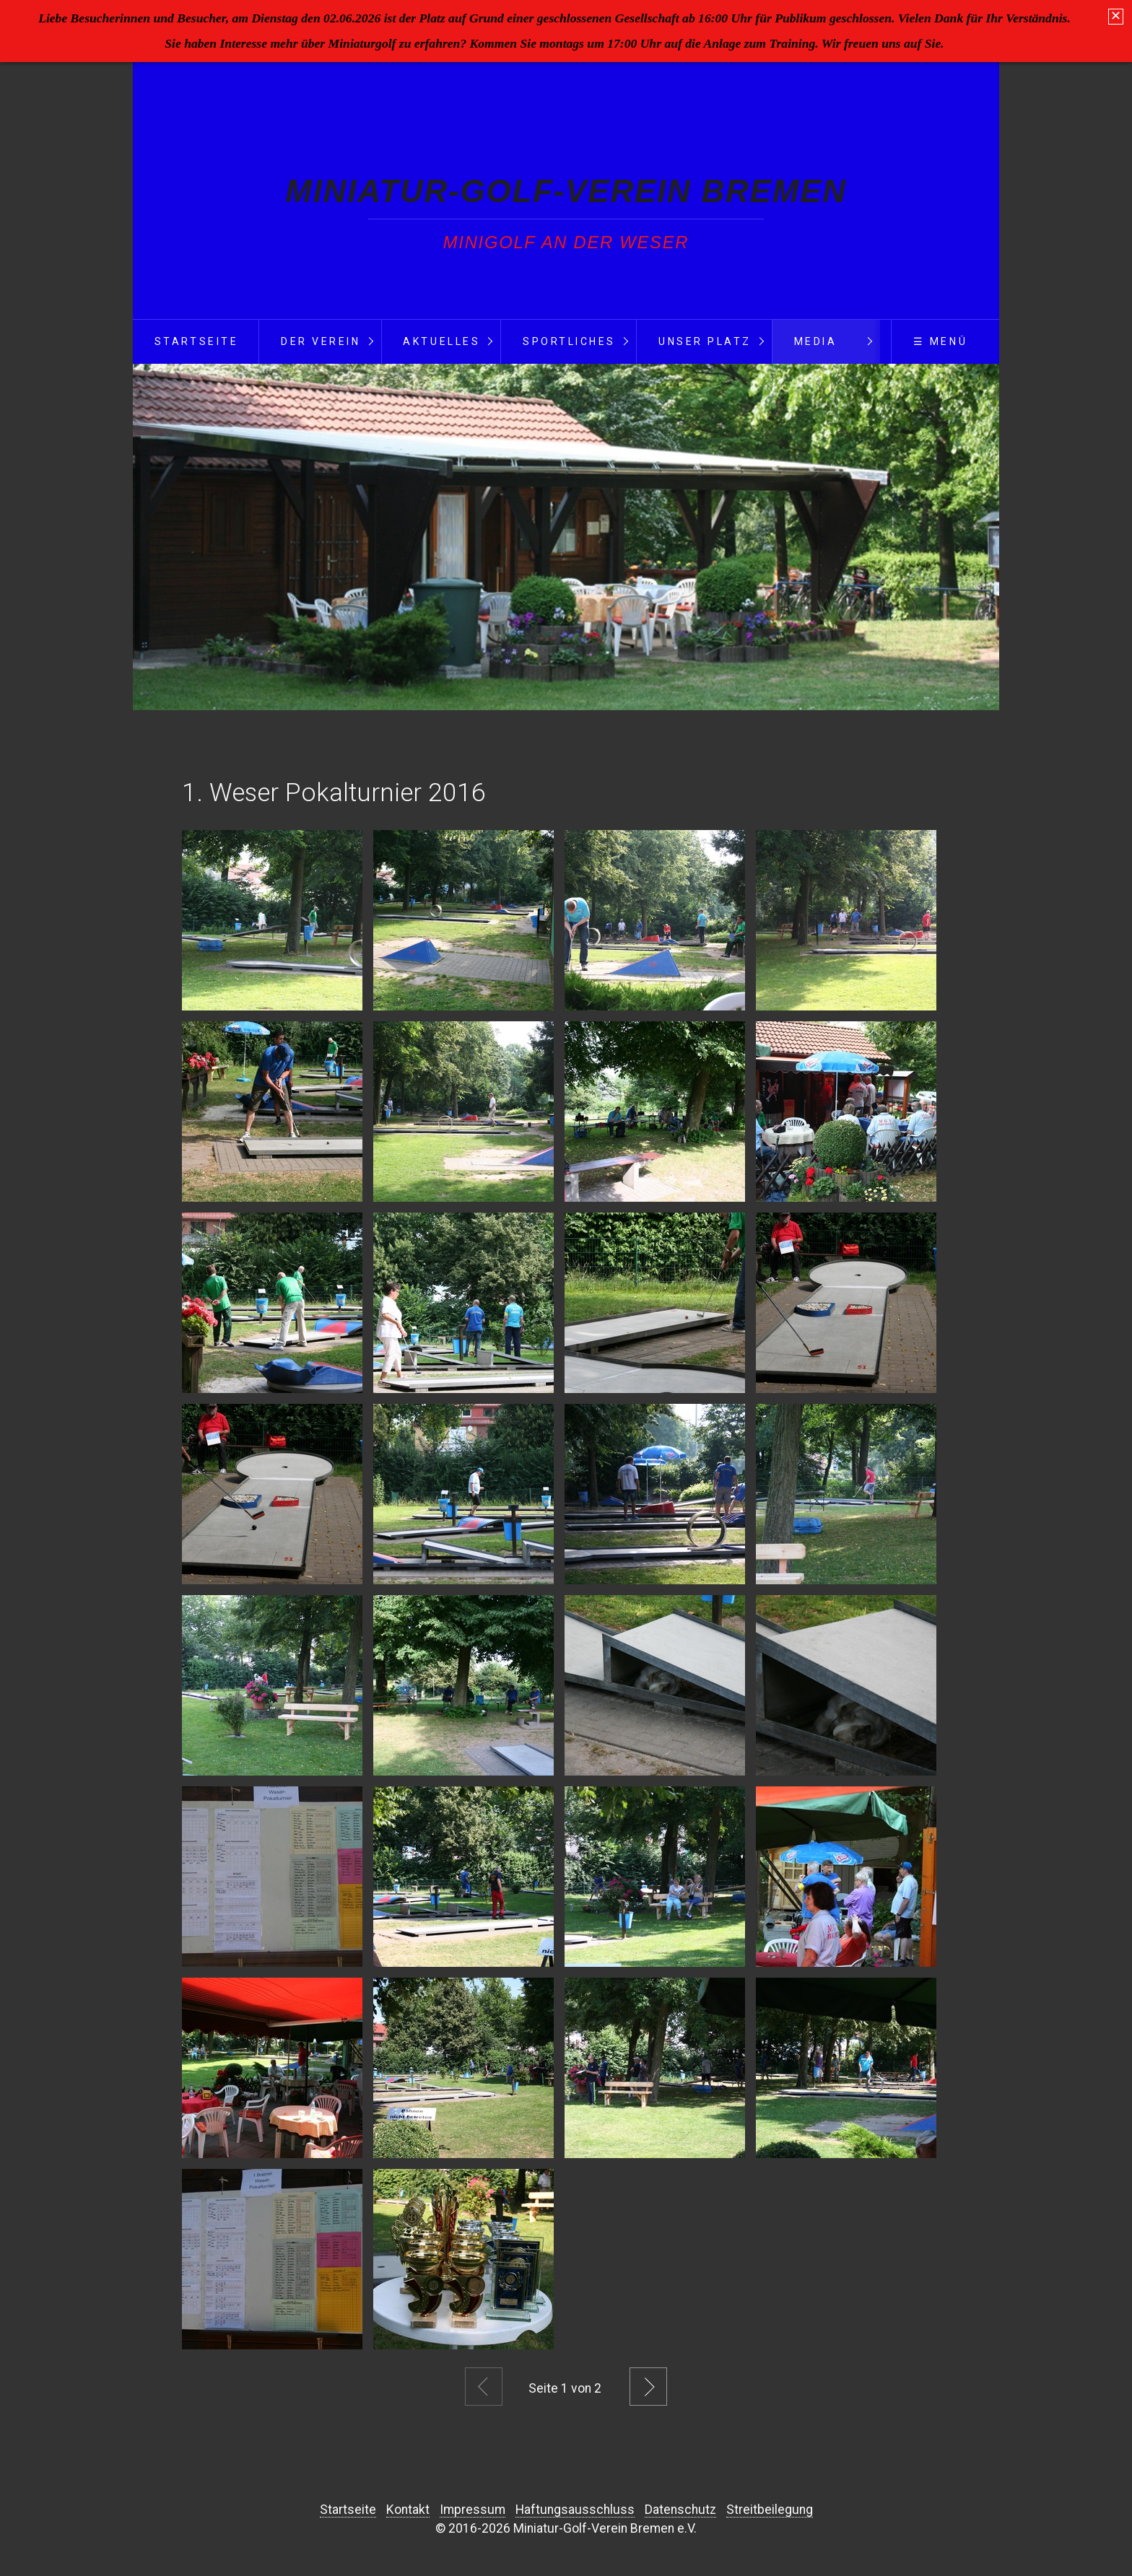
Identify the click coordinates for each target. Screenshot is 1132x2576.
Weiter (649, 2386)
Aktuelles (441, 341)
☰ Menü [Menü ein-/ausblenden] (940, 341)
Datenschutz (680, 2509)
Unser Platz (705, 341)
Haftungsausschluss (575, 2509)
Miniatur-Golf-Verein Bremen (566, 191)
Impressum (472, 2509)
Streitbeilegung (769, 2509)
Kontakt (408, 2509)
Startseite (196, 341)
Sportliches (569, 341)
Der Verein (320, 341)
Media (815, 341)
